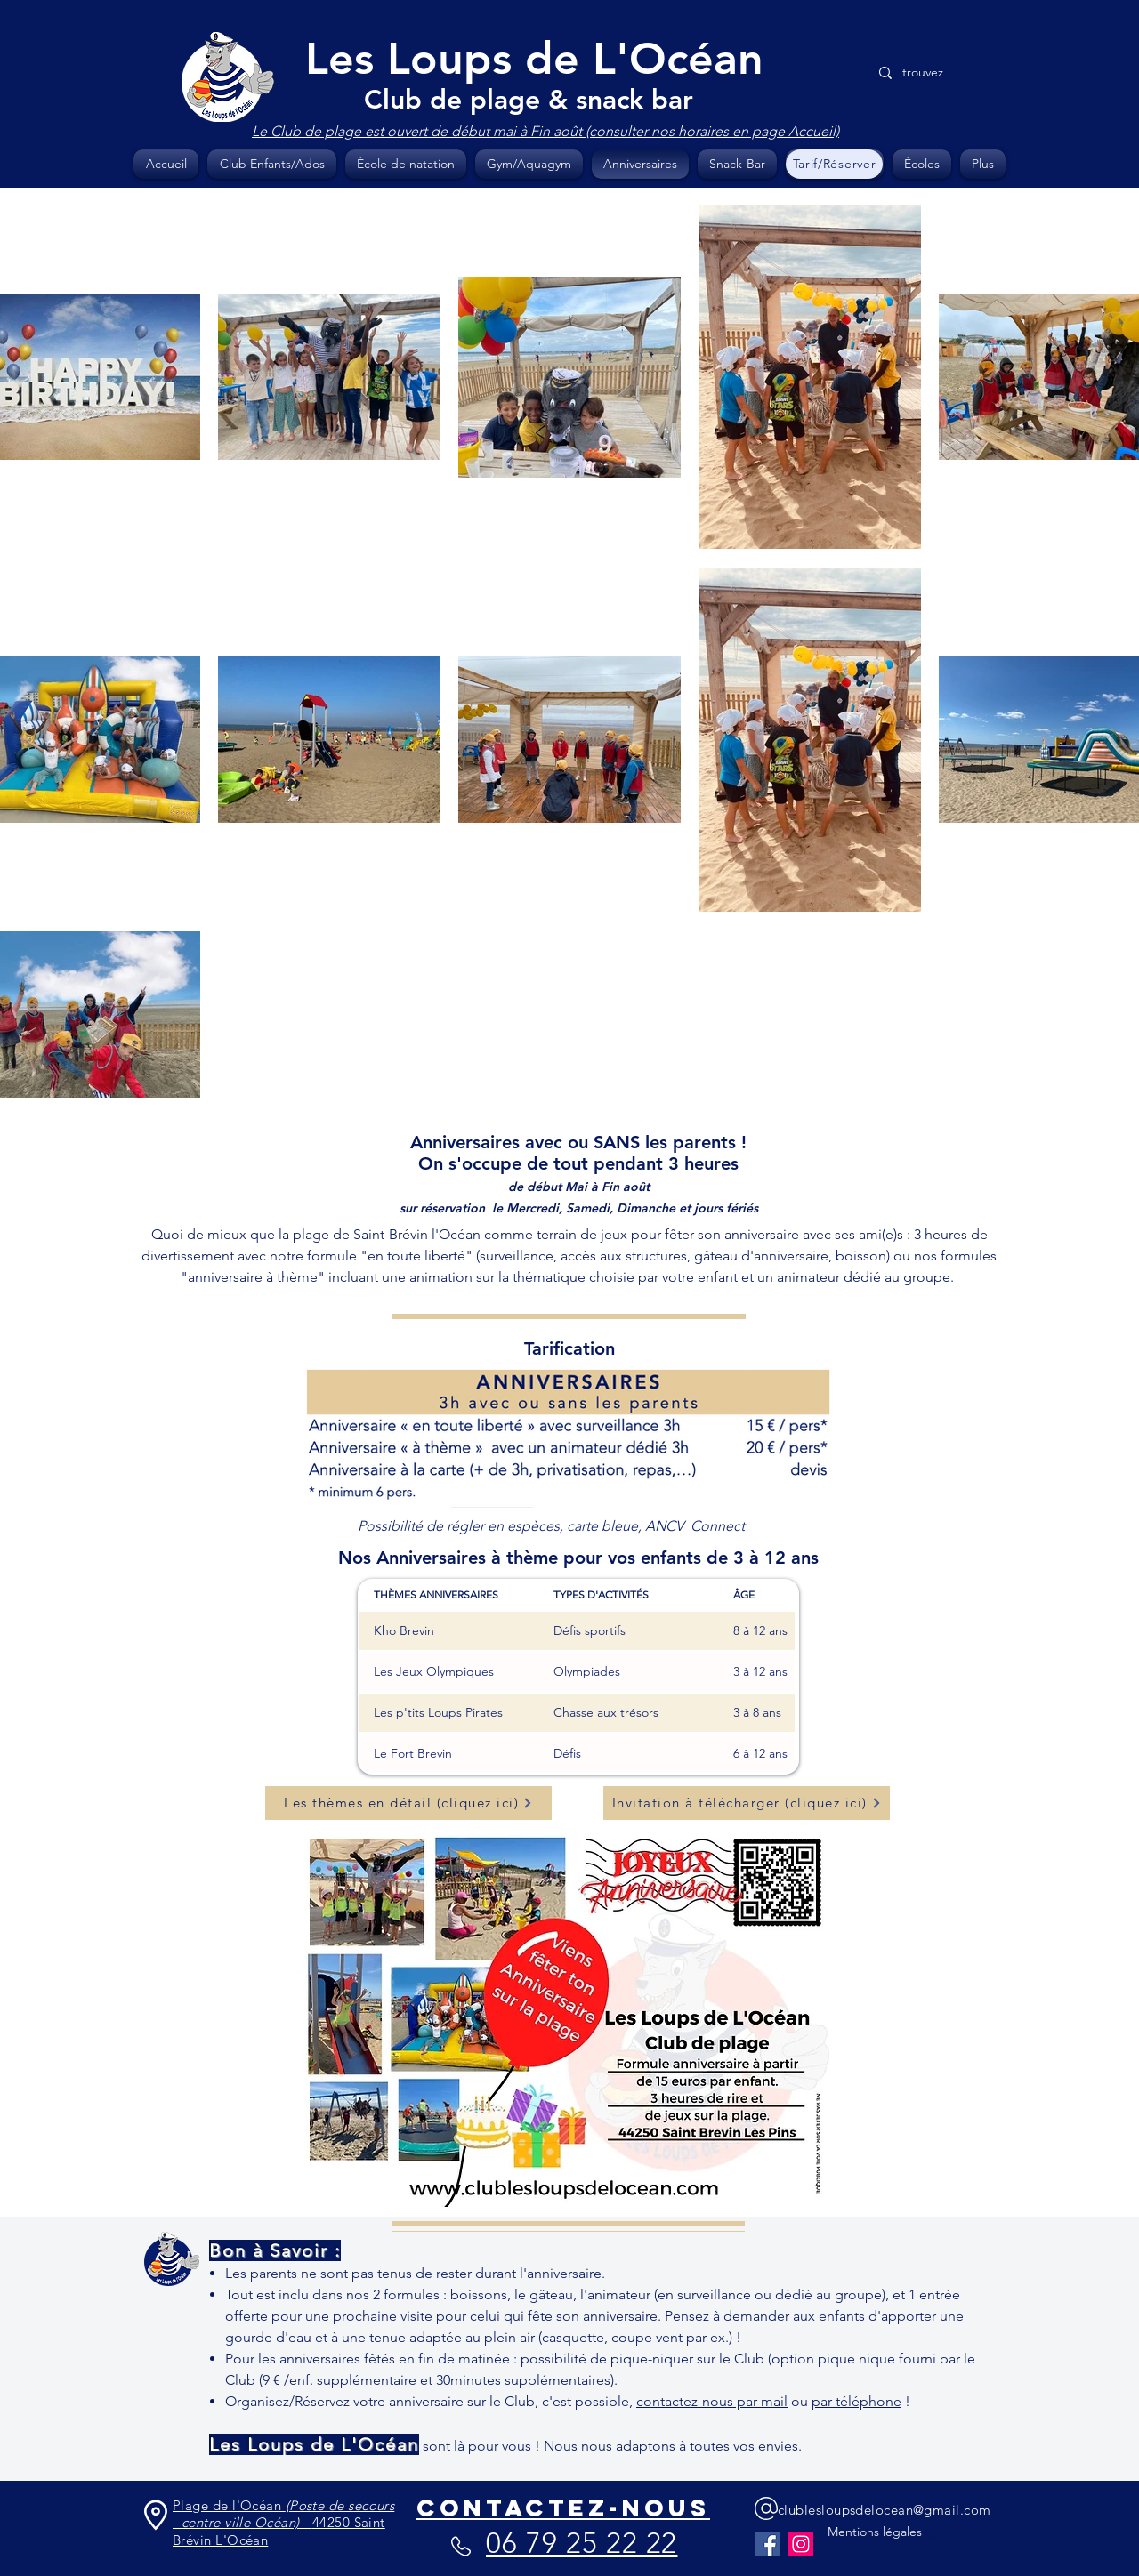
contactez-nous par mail (712, 2401)
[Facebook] (767, 2544)
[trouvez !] (934, 72)
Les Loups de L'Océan (534, 58)
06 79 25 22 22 (581, 2543)
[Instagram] (800, 2544)
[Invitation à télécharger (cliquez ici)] (746, 1803)
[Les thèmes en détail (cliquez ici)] (408, 1803)
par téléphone (856, 2401)
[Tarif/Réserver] (834, 164)
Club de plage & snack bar (528, 100)
